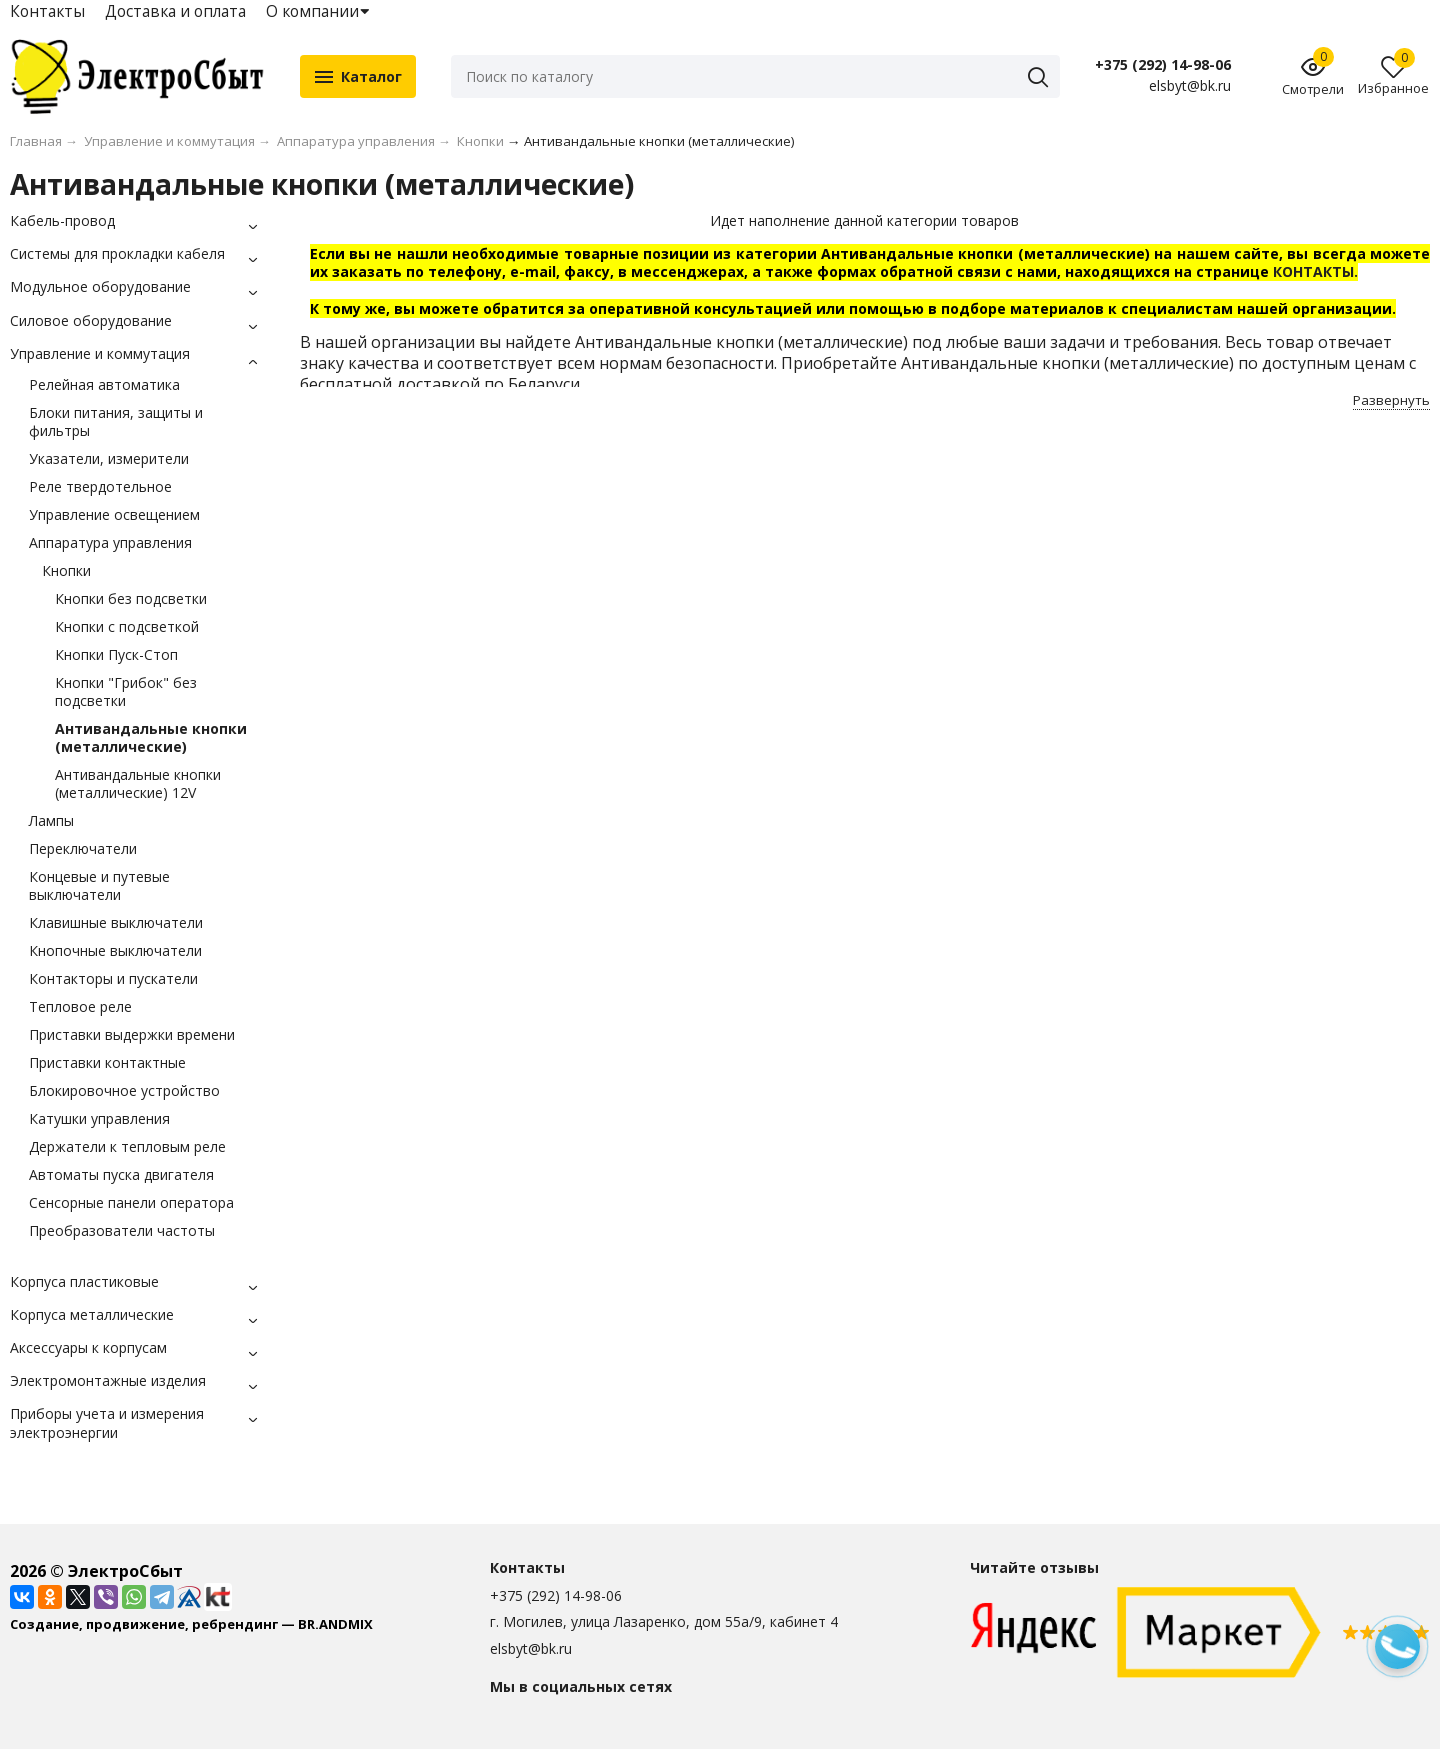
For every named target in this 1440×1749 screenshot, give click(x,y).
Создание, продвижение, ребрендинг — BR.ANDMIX (191, 1624)
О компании (312, 11)
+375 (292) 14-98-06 (1163, 65)
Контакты (47, 11)
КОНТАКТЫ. (1315, 271)
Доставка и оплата (175, 11)
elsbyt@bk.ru (531, 1648)
